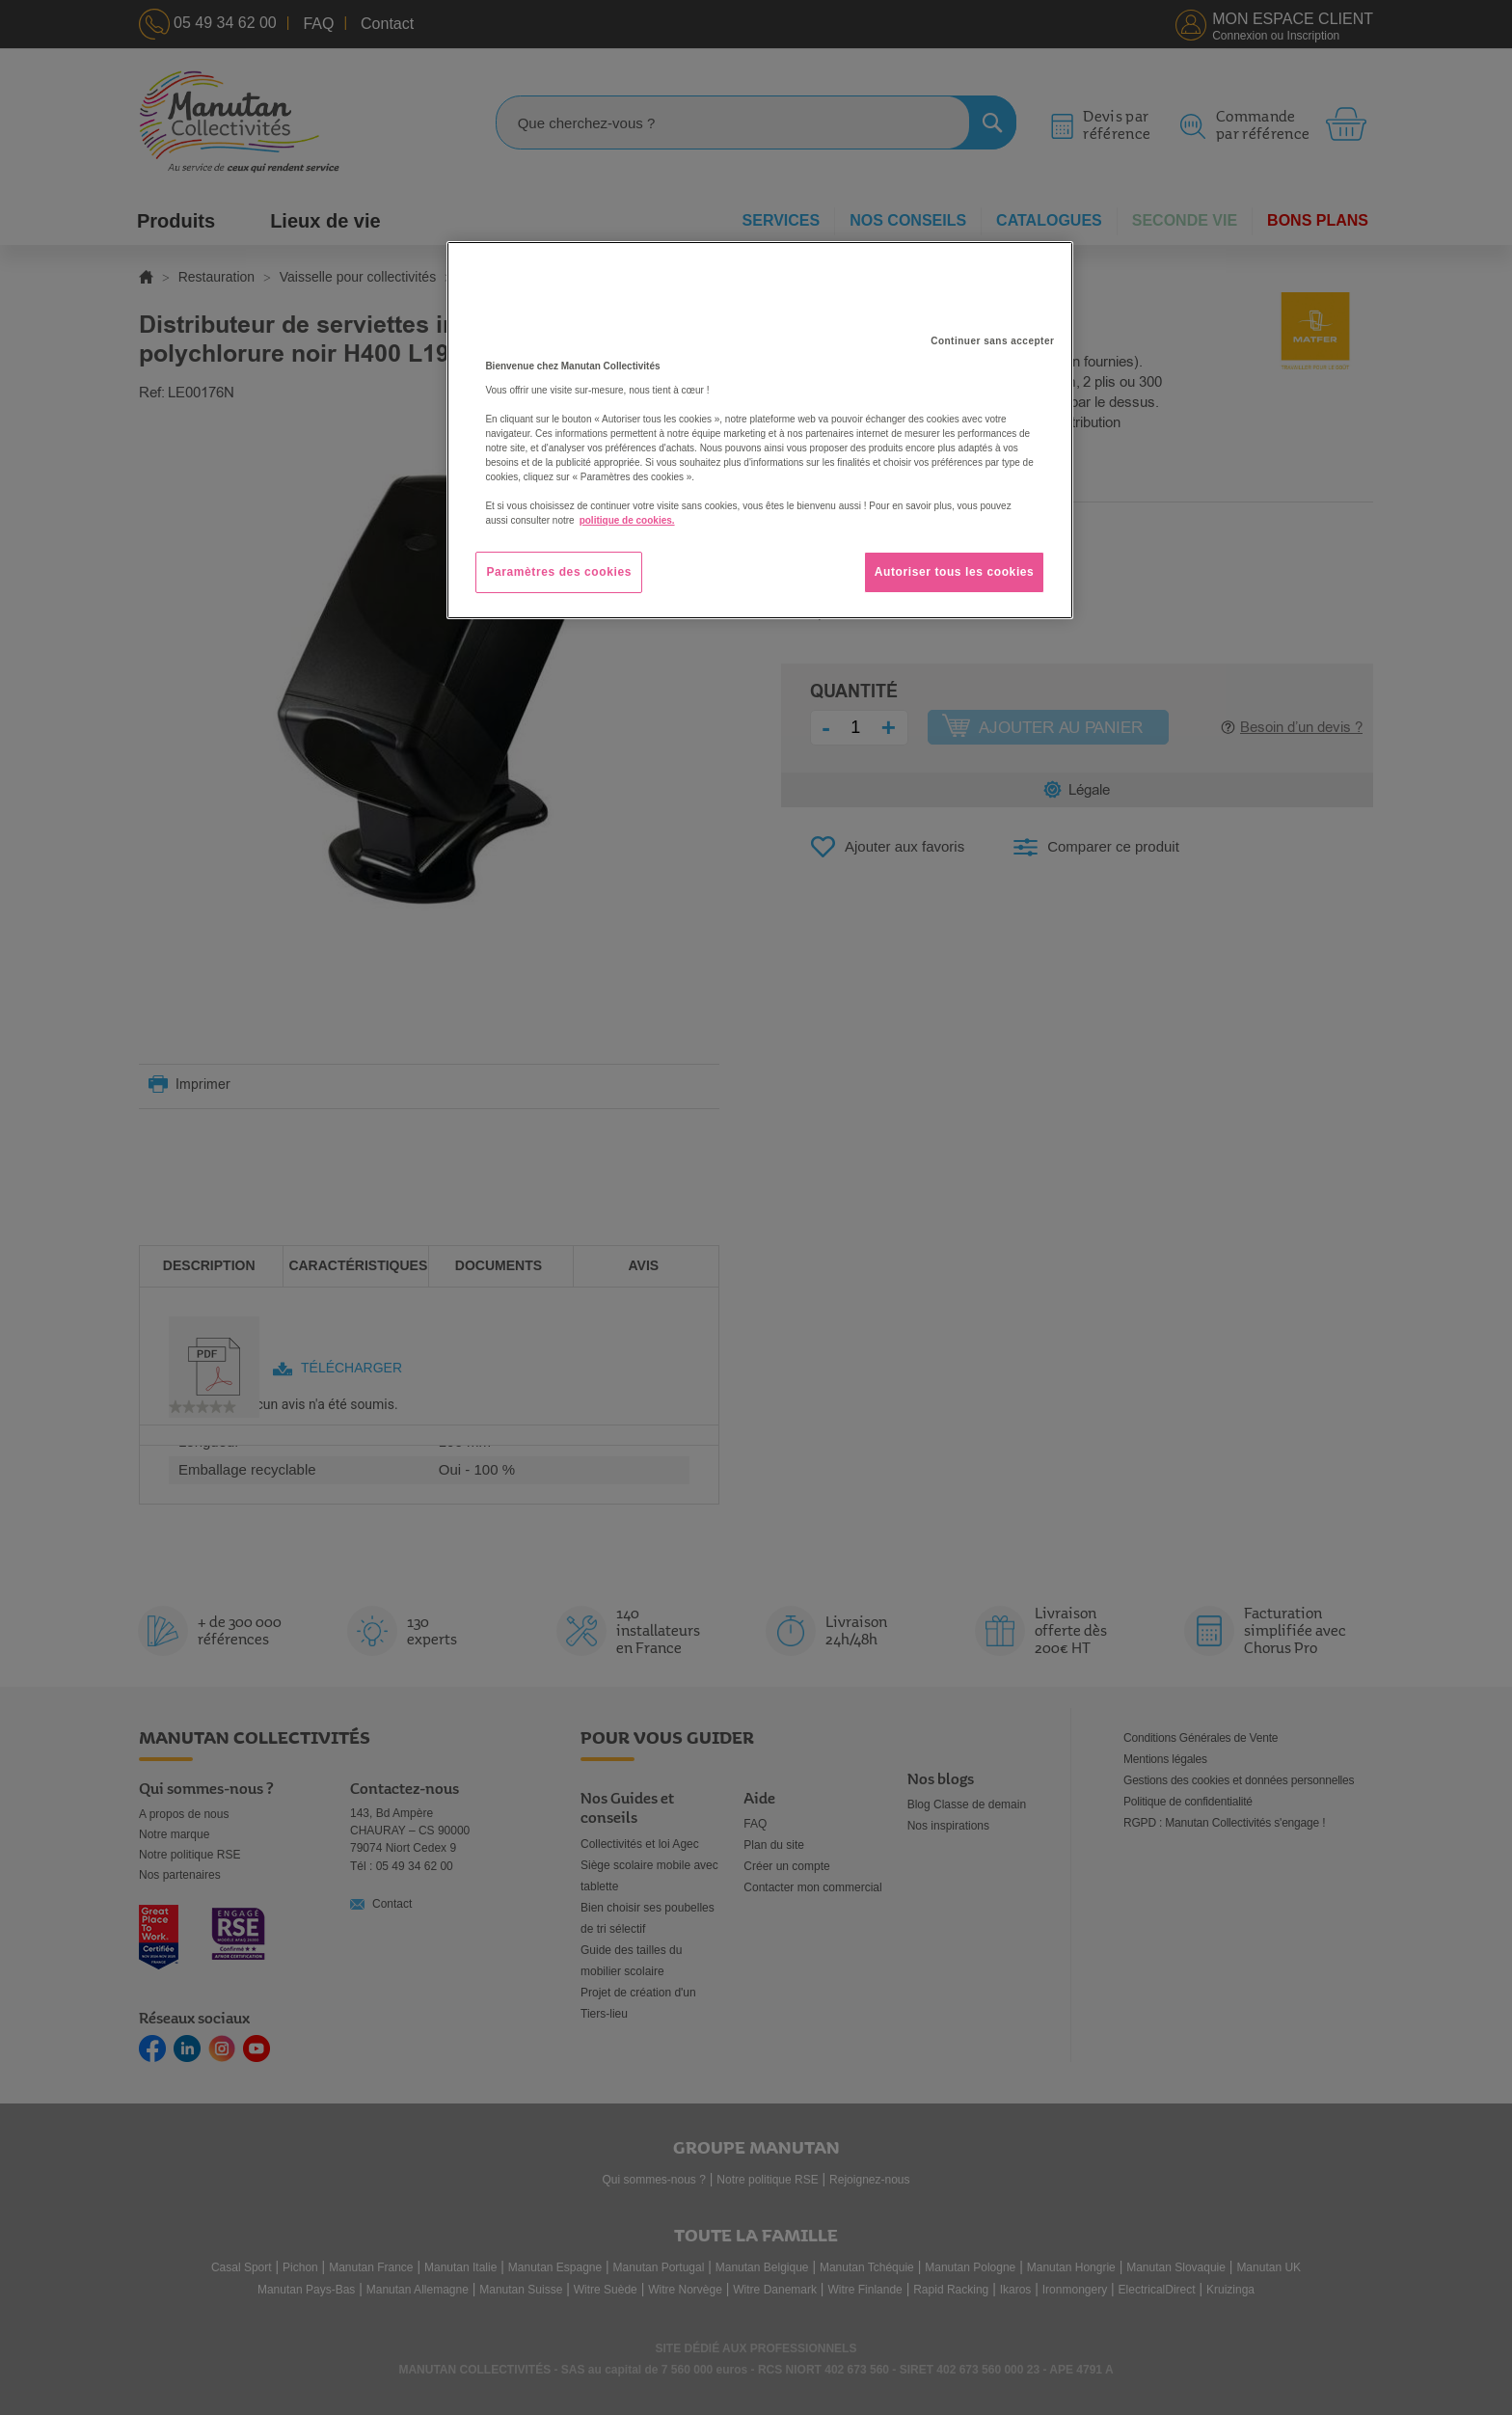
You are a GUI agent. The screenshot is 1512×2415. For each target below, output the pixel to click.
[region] (759, 430)
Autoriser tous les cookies (955, 572)
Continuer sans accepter (992, 341)
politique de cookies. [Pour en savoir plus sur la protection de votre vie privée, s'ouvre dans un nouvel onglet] (627, 520)
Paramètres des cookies (559, 572)
